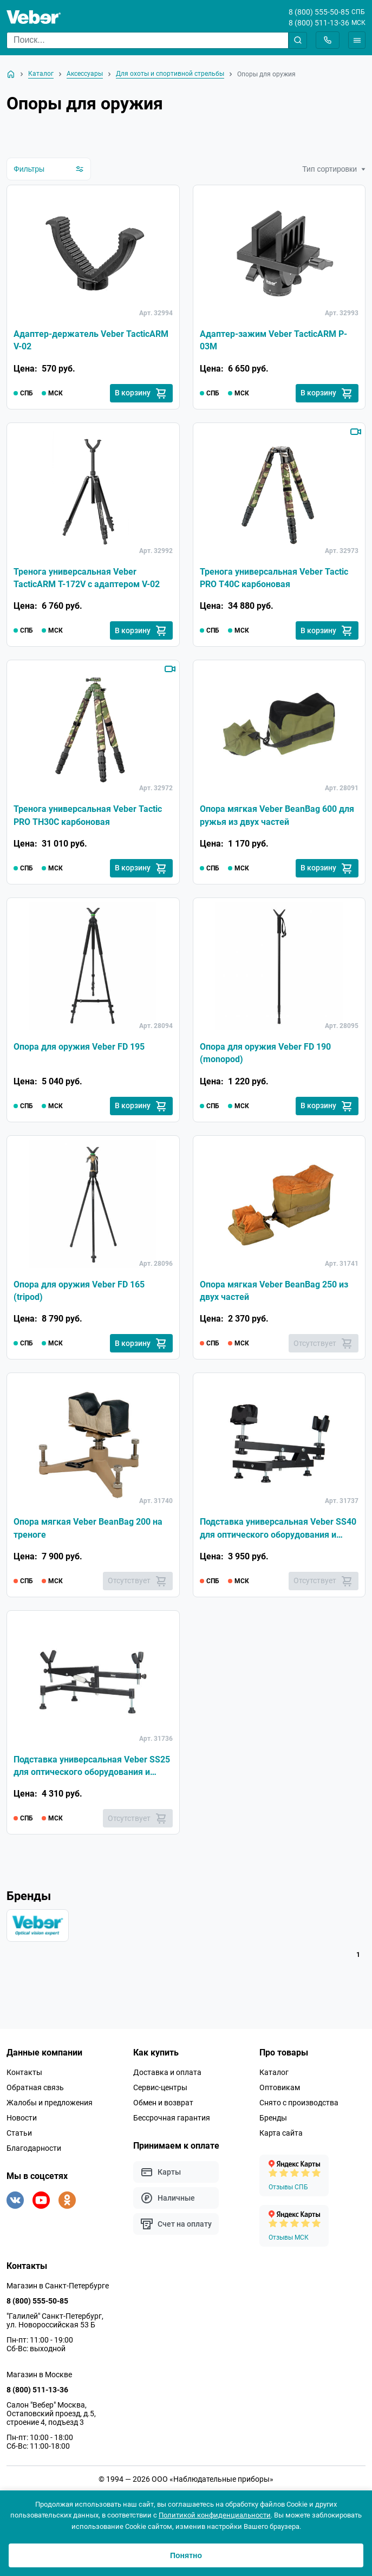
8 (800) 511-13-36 (319, 22)
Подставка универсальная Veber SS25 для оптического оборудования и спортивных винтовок (92, 1771)
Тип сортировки (334, 169)
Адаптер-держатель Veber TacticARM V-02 (91, 341)
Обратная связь (35, 2094)
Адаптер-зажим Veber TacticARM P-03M (273, 341)
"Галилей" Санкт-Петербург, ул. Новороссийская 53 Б (54, 2327)
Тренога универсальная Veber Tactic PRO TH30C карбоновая (88, 817)
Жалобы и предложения (49, 2109)
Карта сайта (281, 2139)
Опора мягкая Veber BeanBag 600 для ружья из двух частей (277, 817)
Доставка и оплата (167, 2078)
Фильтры (49, 169)
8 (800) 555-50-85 (319, 12)
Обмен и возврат (163, 2109)
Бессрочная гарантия (171, 2124)
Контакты (24, 2078)
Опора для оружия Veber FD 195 (79, 1049)
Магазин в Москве (39, 2381)
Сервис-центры (160, 2094)
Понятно (186, 2555)
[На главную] (10, 74)
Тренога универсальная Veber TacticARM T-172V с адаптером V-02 (87, 579)
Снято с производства (298, 2109)
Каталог (274, 2078)
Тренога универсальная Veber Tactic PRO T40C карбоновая (274, 579)
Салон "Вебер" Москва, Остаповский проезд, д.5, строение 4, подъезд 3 (51, 2420)
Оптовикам (279, 2094)
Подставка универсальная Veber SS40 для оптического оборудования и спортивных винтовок (278, 1533)
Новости (21, 2124)
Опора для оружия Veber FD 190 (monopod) (265, 1056)
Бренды (273, 2124)
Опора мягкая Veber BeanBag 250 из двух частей (274, 1294)
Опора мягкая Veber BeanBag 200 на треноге (88, 1532)
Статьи (19, 2139)
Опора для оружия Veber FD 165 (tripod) (79, 1294)
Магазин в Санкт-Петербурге (57, 2292)
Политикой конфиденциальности (215, 2515)
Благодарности (33, 2154)
